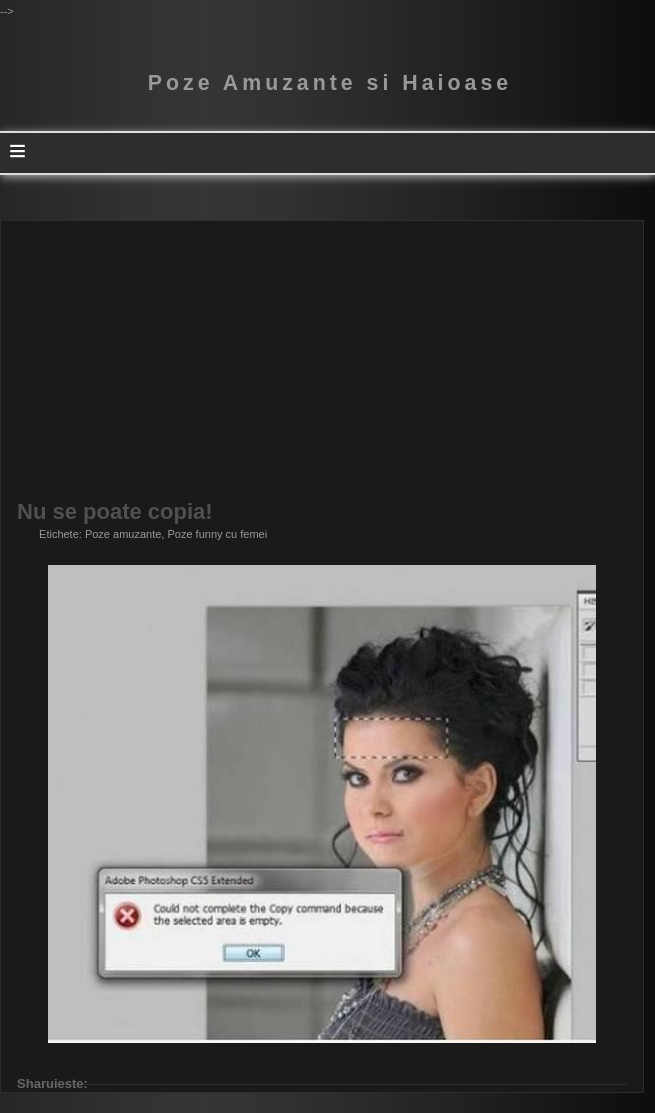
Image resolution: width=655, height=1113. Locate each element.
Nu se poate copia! (115, 512)
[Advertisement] (322, 361)
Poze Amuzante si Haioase (330, 83)
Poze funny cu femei (217, 534)
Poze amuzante (123, 534)
